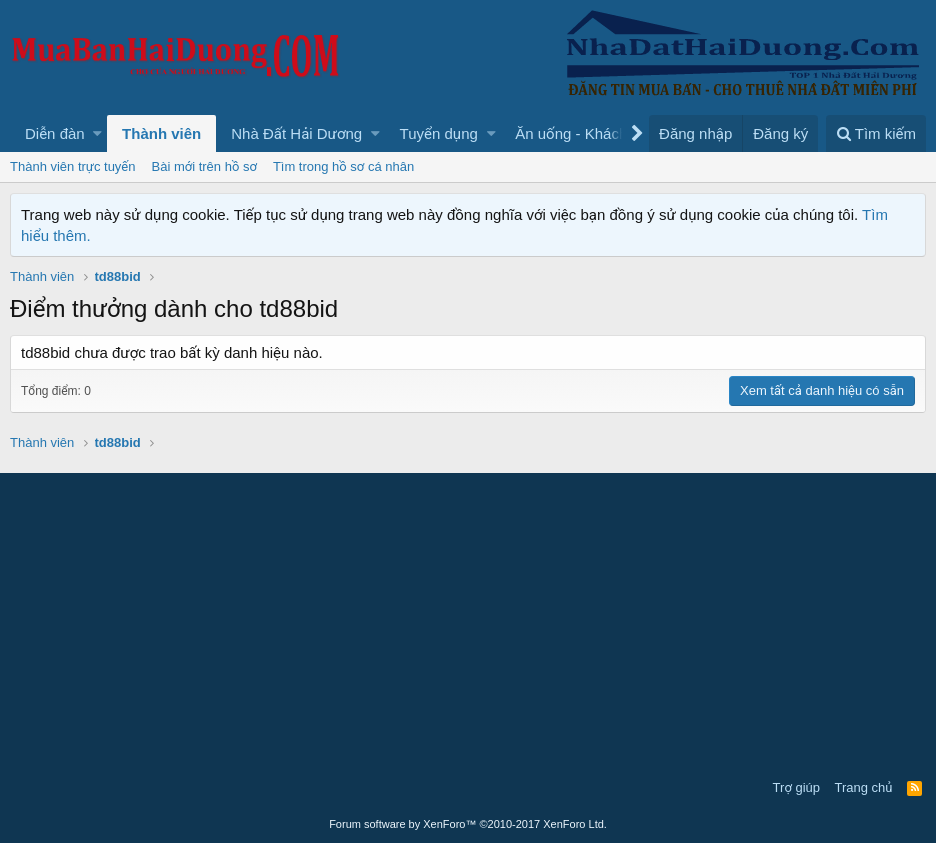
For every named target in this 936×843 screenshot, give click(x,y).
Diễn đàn (55, 133)
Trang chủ (864, 787)
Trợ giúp (796, 787)
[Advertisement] (468, 623)
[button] (97, 133)
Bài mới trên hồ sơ (204, 166)
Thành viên (161, 133)
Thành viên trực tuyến (73, 166)
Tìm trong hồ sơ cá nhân (343, 166)
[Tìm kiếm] (876, 133)
